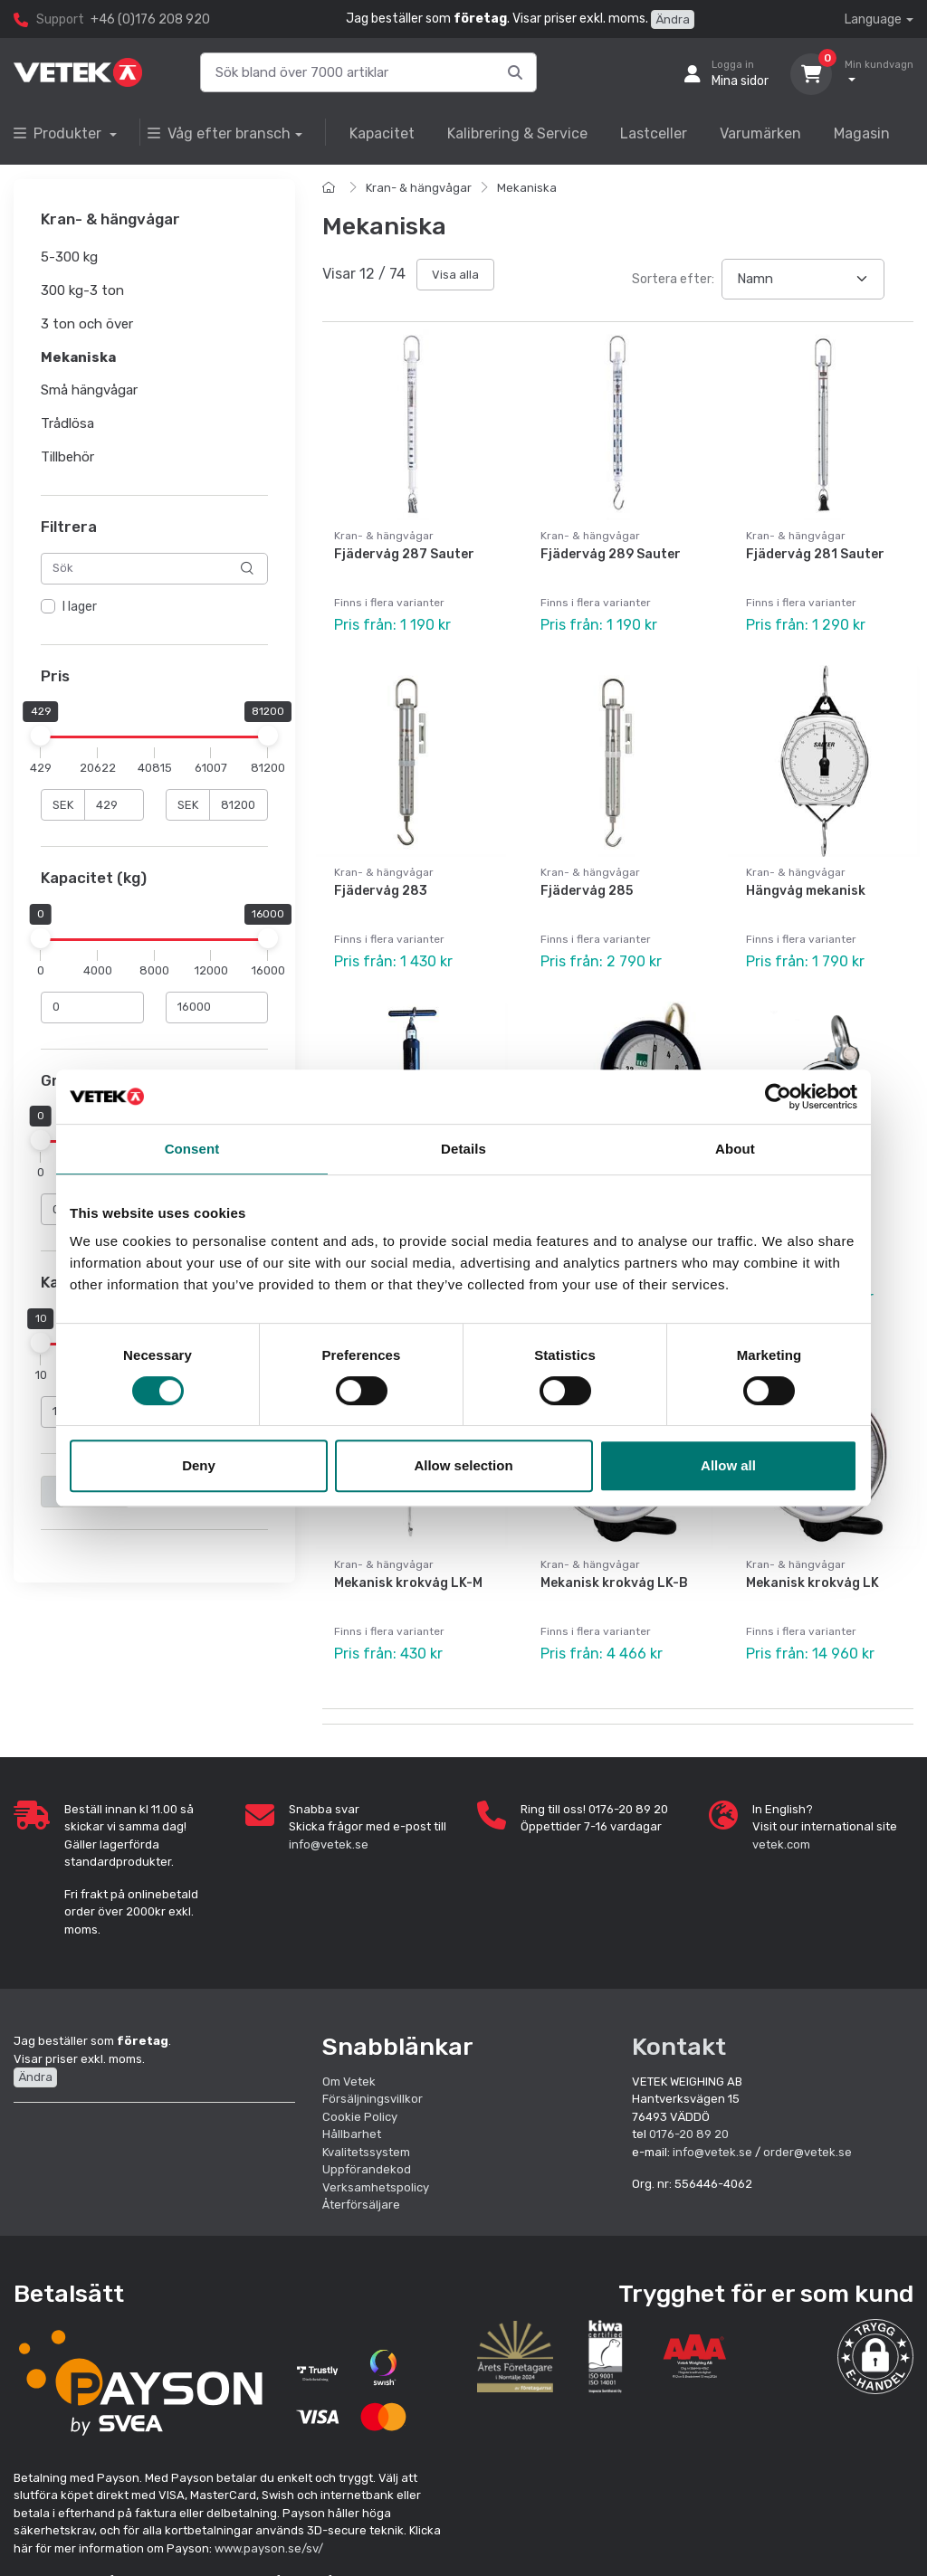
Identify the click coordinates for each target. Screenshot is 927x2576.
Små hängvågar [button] (89, 391)
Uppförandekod (366, 2169)
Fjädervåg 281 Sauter (815, 554)
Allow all (728, 1465)
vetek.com (781, 1844)
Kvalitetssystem (366, 2152)
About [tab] (735, 1148)
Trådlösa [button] (67, 423)
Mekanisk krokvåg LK (812, 1583)
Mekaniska (527, 188)
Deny (198, 1465)
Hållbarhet (351, 2134)
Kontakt (679, 2046)
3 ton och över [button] (87, 324)
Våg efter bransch (219, 133)
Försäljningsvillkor (372, 2098)
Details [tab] (463, 1148)
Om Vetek (349, 2081)
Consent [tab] (192, 1148)
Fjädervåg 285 (586, 890)
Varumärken (760, 133)
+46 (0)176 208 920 (150, 19)
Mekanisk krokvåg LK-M (408, 1583)
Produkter (59, 133)
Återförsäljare (361, 2204)
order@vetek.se (807, 2152)
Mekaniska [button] (78, 357)
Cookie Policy (359, 2117)
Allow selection (463, 1465)
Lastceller (653, 133)
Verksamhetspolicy (375, 2187)
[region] (154, 607)
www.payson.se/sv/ (269, 2548)
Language (873, 19)
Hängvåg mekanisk (805, 890)
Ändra (672, 19)
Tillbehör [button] (67, 457)
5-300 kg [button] (69, 258)
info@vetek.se (328, 1844)
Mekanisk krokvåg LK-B (614, 1583)
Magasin (862, 133)
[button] (875, 2357)
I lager (79, 606)
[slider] (41, 736)
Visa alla (455, 274)
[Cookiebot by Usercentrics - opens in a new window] (778, 1096)
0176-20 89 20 (689, 2134)
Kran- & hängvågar (419, 188)
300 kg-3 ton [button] (82, 290)
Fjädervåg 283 (380, 890)
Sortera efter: (673, 279)
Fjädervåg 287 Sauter (404, 554)
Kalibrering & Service (517, 133)
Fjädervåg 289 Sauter (610, 554)
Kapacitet (382, 133)
